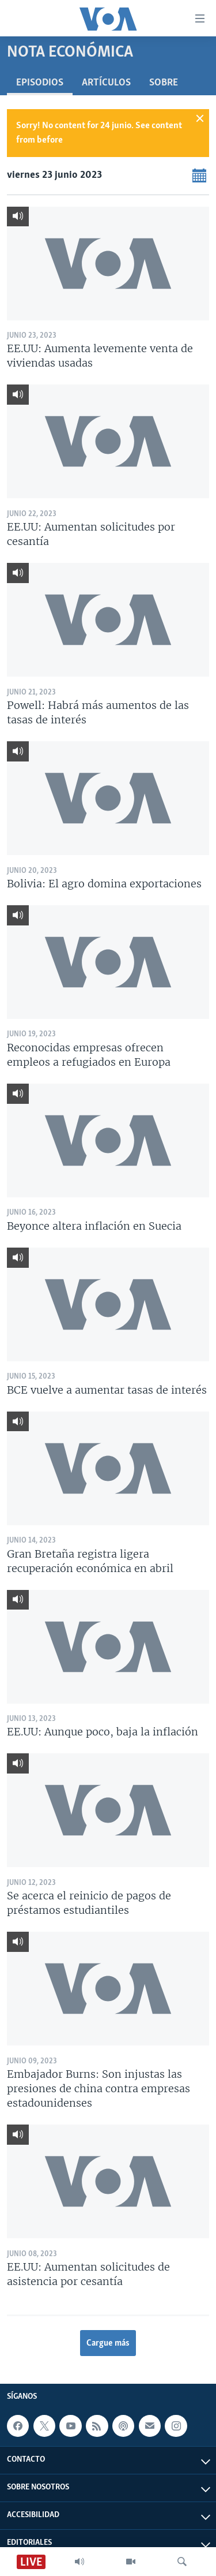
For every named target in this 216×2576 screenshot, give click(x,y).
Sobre (163, 82)
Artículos (106, 82)
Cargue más (108, 2343)
